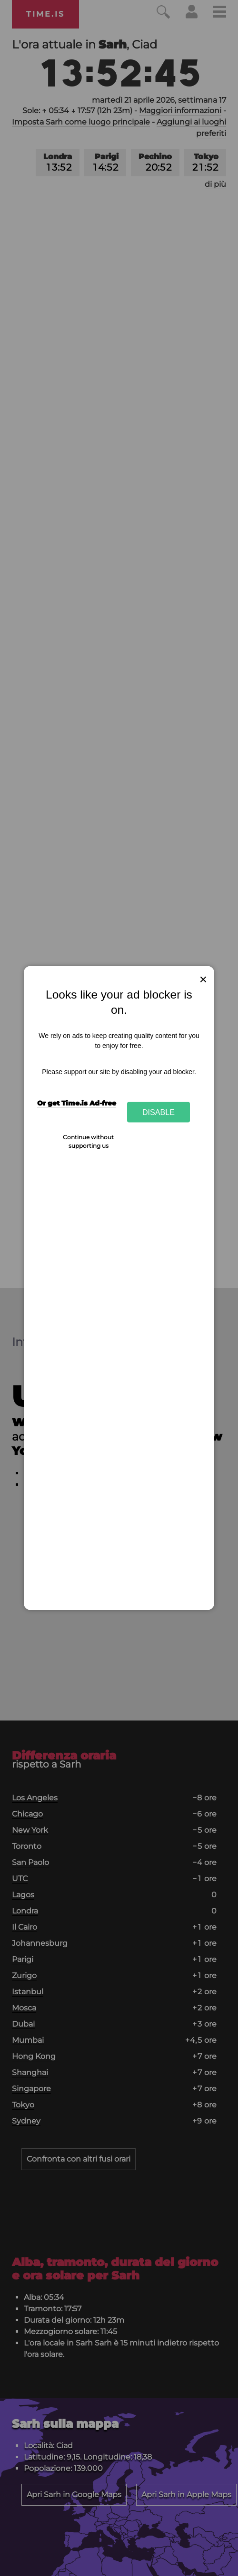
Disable (158, 1111)
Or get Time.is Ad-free (76, 1102)
